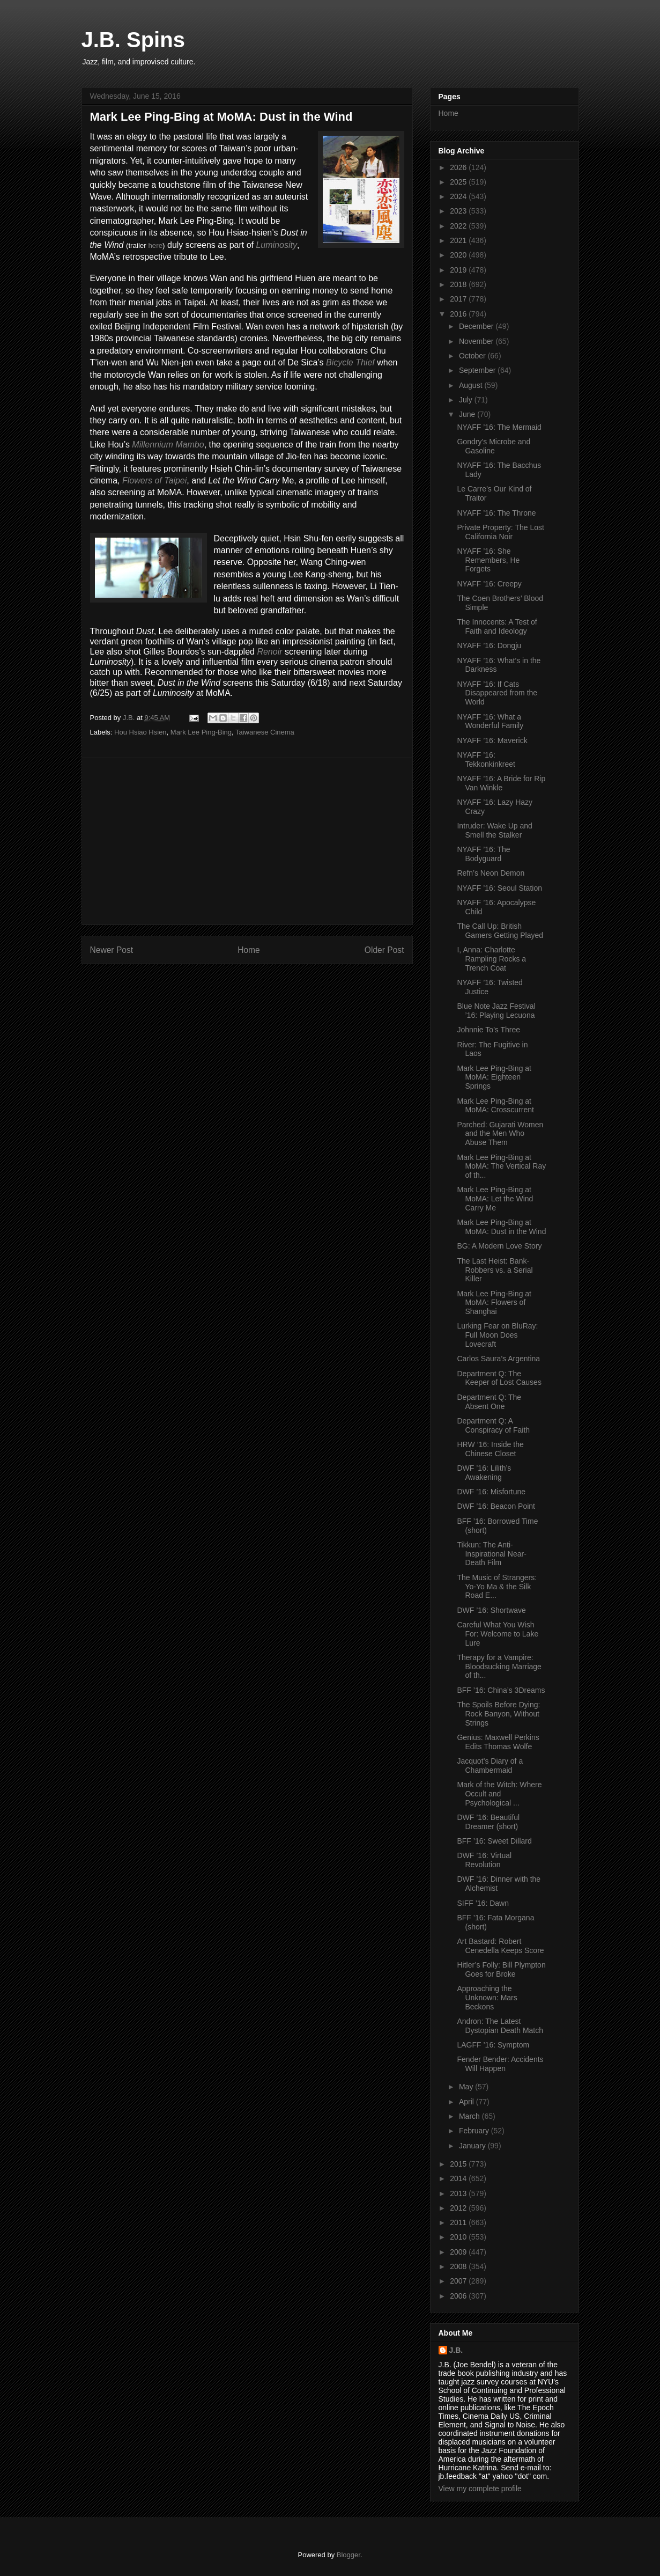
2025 (459, 182)
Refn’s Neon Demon (490, 873)
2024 (459, 196)
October (473, 355)
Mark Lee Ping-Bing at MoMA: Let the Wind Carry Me (495, 1198)
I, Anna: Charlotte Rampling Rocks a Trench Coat (491, 958)
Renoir (269, 651)
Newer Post (112, 950)
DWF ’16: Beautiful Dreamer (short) (488, 1822)
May (467, 2086)
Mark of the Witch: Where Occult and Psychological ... (499, 1793)
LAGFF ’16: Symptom (493, 2045)
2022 (459, 226)
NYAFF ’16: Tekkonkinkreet (486, 759)
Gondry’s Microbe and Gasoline (493, 446)
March (470, 2116)
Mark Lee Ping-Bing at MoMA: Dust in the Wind (501, 1227)
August (471, 385)
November (477, 341)
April (467, 2101)
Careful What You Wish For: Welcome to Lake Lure (497, 1633)
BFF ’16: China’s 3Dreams (501, 1690)
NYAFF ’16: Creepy (489, 583)
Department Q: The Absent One (489, 1402)
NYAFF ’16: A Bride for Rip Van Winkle (501, 783)
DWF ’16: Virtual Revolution (484, 1860)
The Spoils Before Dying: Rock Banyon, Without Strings (498, 1713)
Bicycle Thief (350, 362)
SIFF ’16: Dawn (482, 1903)
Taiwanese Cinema (264, 732)
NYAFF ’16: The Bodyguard (483, 854)
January (473, 2145)
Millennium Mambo (168, 444)
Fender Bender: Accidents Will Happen (500, 2064)
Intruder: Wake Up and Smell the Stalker (494, 830)
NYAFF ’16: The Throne (496, 513)
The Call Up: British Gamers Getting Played (500, 931)
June (468, 414)
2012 (459, 2208)
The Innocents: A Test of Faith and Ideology (497, 626)
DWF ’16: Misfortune (491, 1491)
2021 (459, 240)
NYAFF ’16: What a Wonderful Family (490, 721)
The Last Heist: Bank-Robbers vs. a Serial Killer (494, 1270)
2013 (459, 2193)
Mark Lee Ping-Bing (201, 732)
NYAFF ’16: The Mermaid (499, 427)
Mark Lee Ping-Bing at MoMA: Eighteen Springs (494, 1077)
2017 (459, 299)
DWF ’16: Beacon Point (496, 1506)
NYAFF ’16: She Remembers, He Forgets (488, 560)
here (155, 245)
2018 (459, 284)
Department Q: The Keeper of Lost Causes (499, 1378)
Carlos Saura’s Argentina (498, 1358)
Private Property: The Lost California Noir (500, 532)
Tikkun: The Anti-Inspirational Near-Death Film (491, 1553)
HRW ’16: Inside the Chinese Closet (490, 1449)
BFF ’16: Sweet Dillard (494, 1841)
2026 (459, 167)
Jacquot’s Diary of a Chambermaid (490, 1765)
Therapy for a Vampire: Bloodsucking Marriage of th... (499, 1666)
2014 (459, 2178)
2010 (459, 2237)
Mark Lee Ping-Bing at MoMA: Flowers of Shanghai (494, 1302)
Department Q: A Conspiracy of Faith (493, 1425)
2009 (459, 2252)
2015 (459, 2164)
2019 (459, 270)
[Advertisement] (247, 841)
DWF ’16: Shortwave (491, 1610)
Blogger (348, 2555)
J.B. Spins (133, 40)
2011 (459, 2222)
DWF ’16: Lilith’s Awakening (484, 1472)
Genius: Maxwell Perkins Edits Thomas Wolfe (498, 1742)
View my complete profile (480, 2488)
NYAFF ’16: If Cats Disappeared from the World (497, 693)
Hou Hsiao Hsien (140, 732)
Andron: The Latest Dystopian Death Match (500, 2026)
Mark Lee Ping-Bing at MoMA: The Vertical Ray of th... (501, 1166)
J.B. (456, 2350)
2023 (459, 211)
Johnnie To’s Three (488, 1029)
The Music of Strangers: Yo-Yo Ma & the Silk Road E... (497, 1586)
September (478, 370)
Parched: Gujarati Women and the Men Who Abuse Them (500, 1133)
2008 (459, 2266)
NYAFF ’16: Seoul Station (499, 888)
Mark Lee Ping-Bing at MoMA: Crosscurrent (495, 1105)
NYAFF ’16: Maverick (492, 740)
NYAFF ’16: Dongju (489, 645)
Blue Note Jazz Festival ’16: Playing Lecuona (496, 1010)
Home (249, 950)
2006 (459, 2296)
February (475, 2130)
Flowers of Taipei (154, 480)
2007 (459, 2281)
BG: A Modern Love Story (499, 1246)
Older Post (384, 950)
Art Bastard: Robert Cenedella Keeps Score (500, 1946)
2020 (459, 255)
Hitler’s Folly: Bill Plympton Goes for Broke (501, 1969)
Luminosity (276, 244)
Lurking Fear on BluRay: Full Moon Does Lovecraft (497, 1335)
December (477, 326)
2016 (459, 314)
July (466, 399)
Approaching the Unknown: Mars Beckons (487, 1997)
